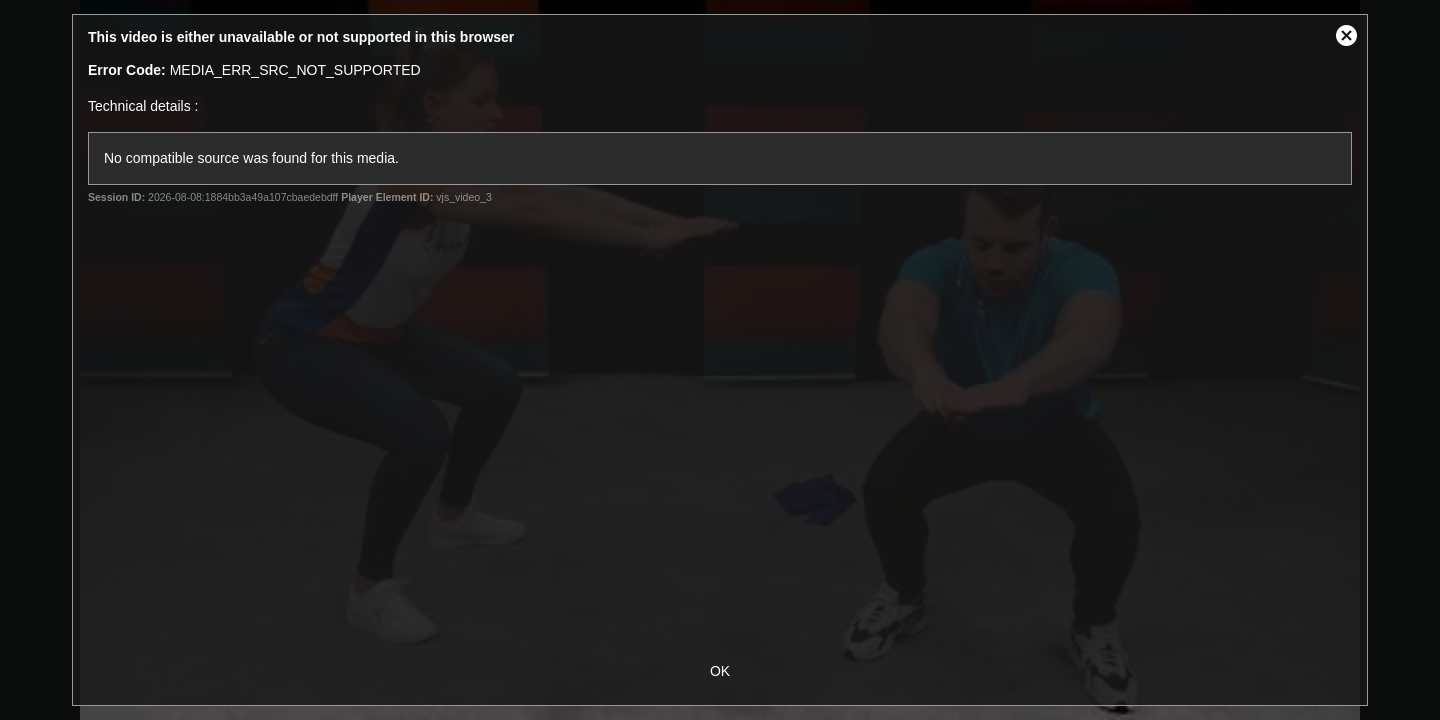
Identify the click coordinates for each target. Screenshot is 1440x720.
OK (720, 671)
